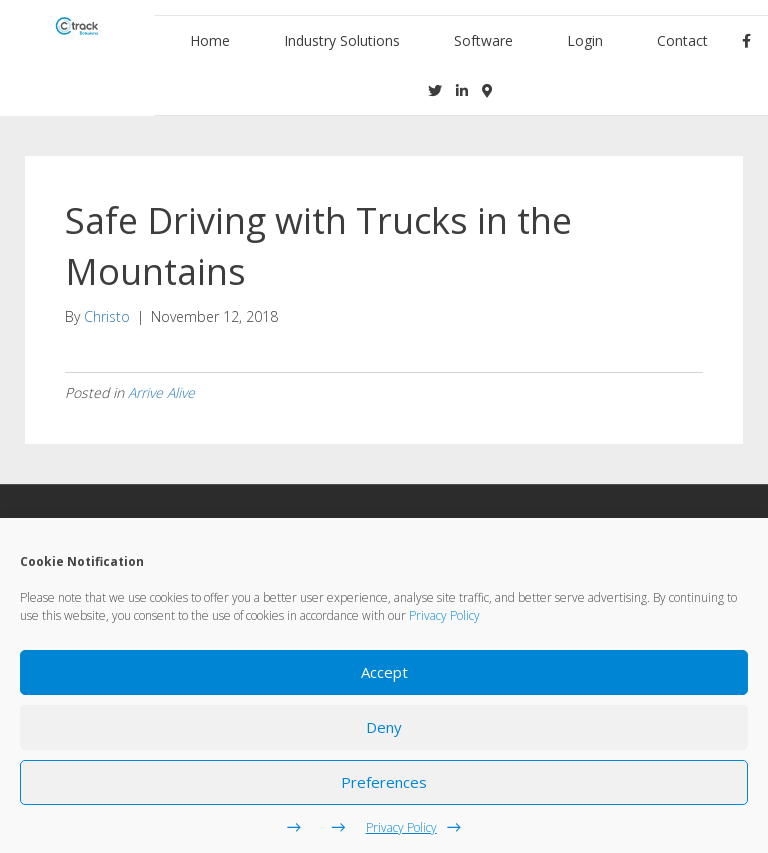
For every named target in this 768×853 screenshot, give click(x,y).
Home (210, 40)
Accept (384, 672)
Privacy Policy (444, 615)
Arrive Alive (161, 392)
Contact (682, 40)
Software (483, 40)
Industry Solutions (342, 40)
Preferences (384, 782)
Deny (384, 727)
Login (585, 40)
